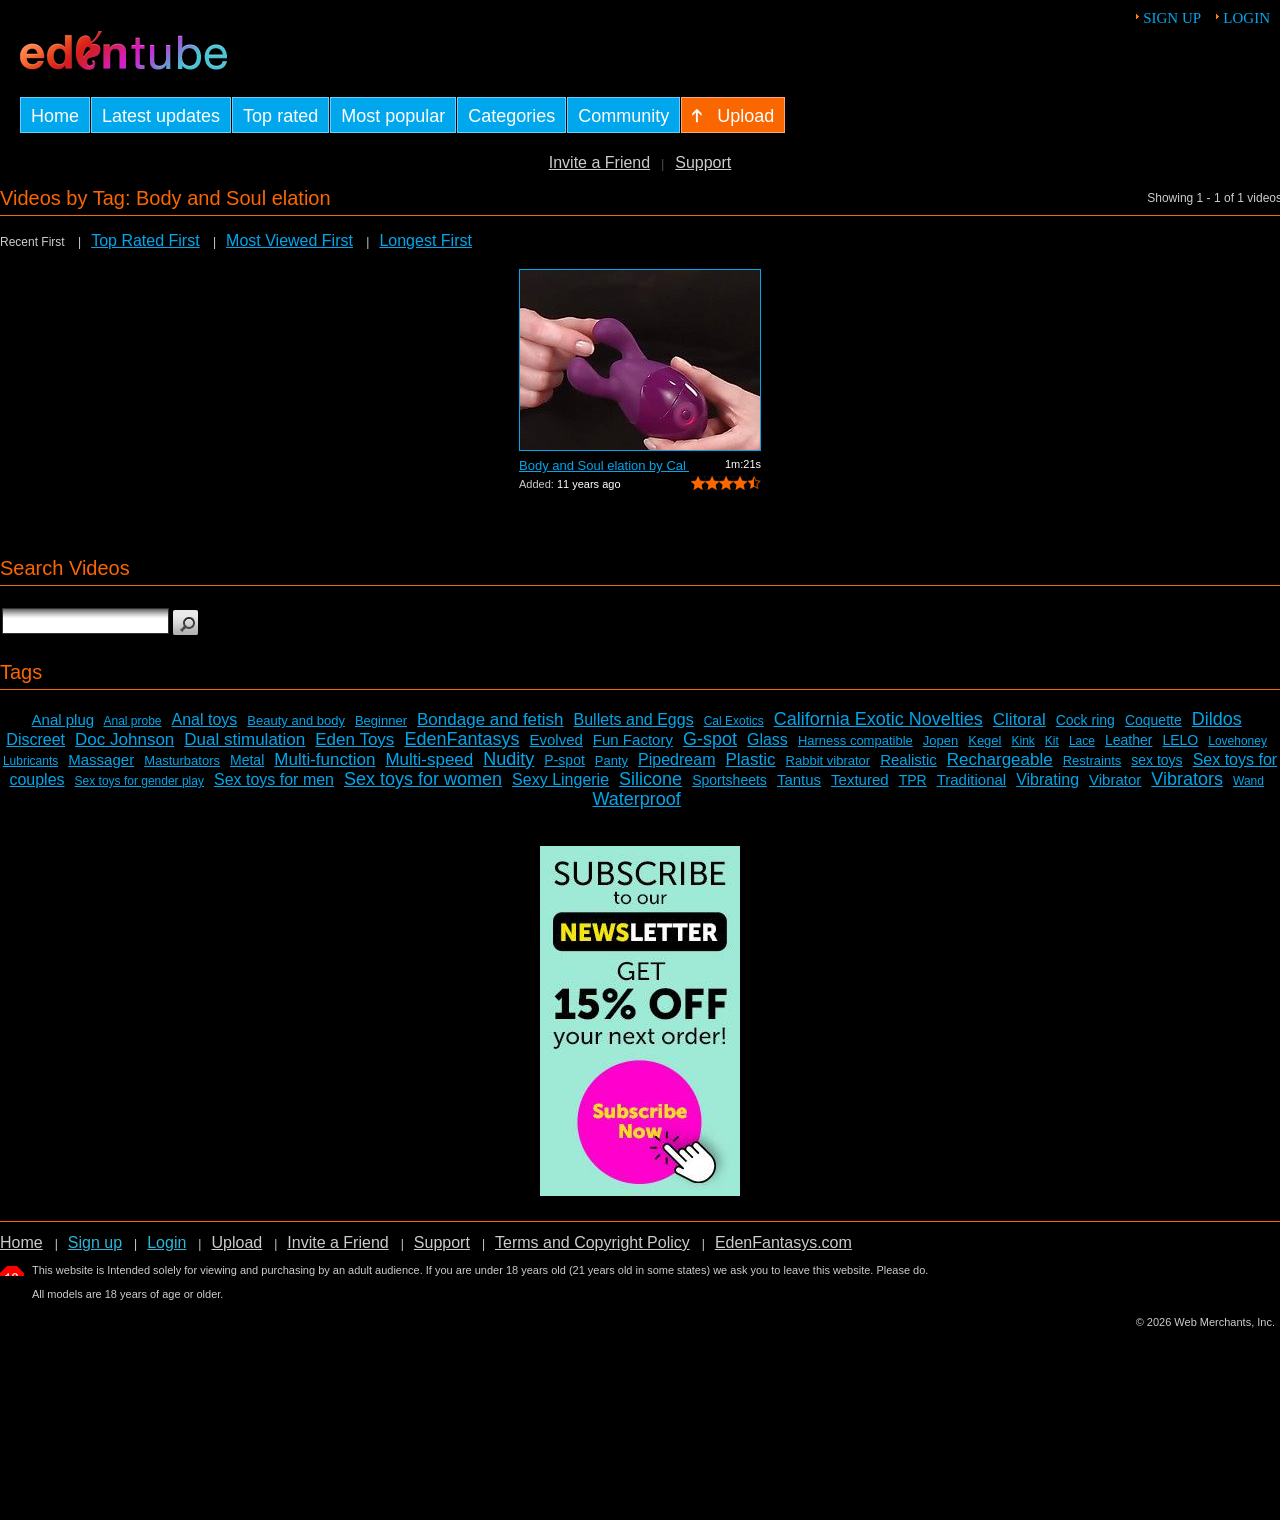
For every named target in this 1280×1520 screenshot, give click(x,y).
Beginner (381, 720)
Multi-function (324, 759)
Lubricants (30, 761)
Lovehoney (1237, 741)
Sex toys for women (423, 779)
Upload (236, 1242)
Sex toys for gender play (139, 781)
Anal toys (205, 719)
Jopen (940, 740)
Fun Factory (633, 739)
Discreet (35, 739)
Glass (767, 739)
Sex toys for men (274, 779)
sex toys (1156, 760)
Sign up (1172, 18)
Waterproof (636, 799)
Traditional (971, 779)
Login (1246, 18)
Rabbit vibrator (828, 760)
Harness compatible (855, 740)
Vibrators (1187, 779)
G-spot (710, 739)
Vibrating (1047, 779)
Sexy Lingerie (560, 779)
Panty (611, 760)
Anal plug (63, 719)
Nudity (508, 759)
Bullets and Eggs (634, 719)
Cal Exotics (734, 721)
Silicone (650, 779)
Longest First (425, 240)
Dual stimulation (244, 739)
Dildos (1217, 719)
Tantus (799, 779)
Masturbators (182, 760)
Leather (1128, 740)
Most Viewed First (289, 240)
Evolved (555, 739)
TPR (913, 780)
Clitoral (1019, 719)
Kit (1052, 741)
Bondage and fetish (490, 719)
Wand (1248, 781)
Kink (1022, 741)
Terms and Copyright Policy (592, 1242)
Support (703, 162)
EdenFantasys (461, 739)
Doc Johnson (124, 739)
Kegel (984, 740)
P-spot (564, 760)
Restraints (1092, 760)
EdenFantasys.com (783, 1242)
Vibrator (1115, 779)
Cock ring (1085, 720)
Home (21, 1242)
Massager (101, 759)
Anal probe (132, 721)
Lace (1082, 741)
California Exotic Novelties (878, 719)
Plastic (750, 759)
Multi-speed (429, 759)
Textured (860, 779)
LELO (1180, 740)
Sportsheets (729, 780)
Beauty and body (296, 720)
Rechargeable (1000, 759)
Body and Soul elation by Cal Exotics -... (604, 465)
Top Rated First (145, 240)
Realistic (908, 759)
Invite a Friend (599, 162)
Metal (247, 760)
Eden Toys (354, 739)
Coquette (1153, 720)
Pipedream (676, 759)
